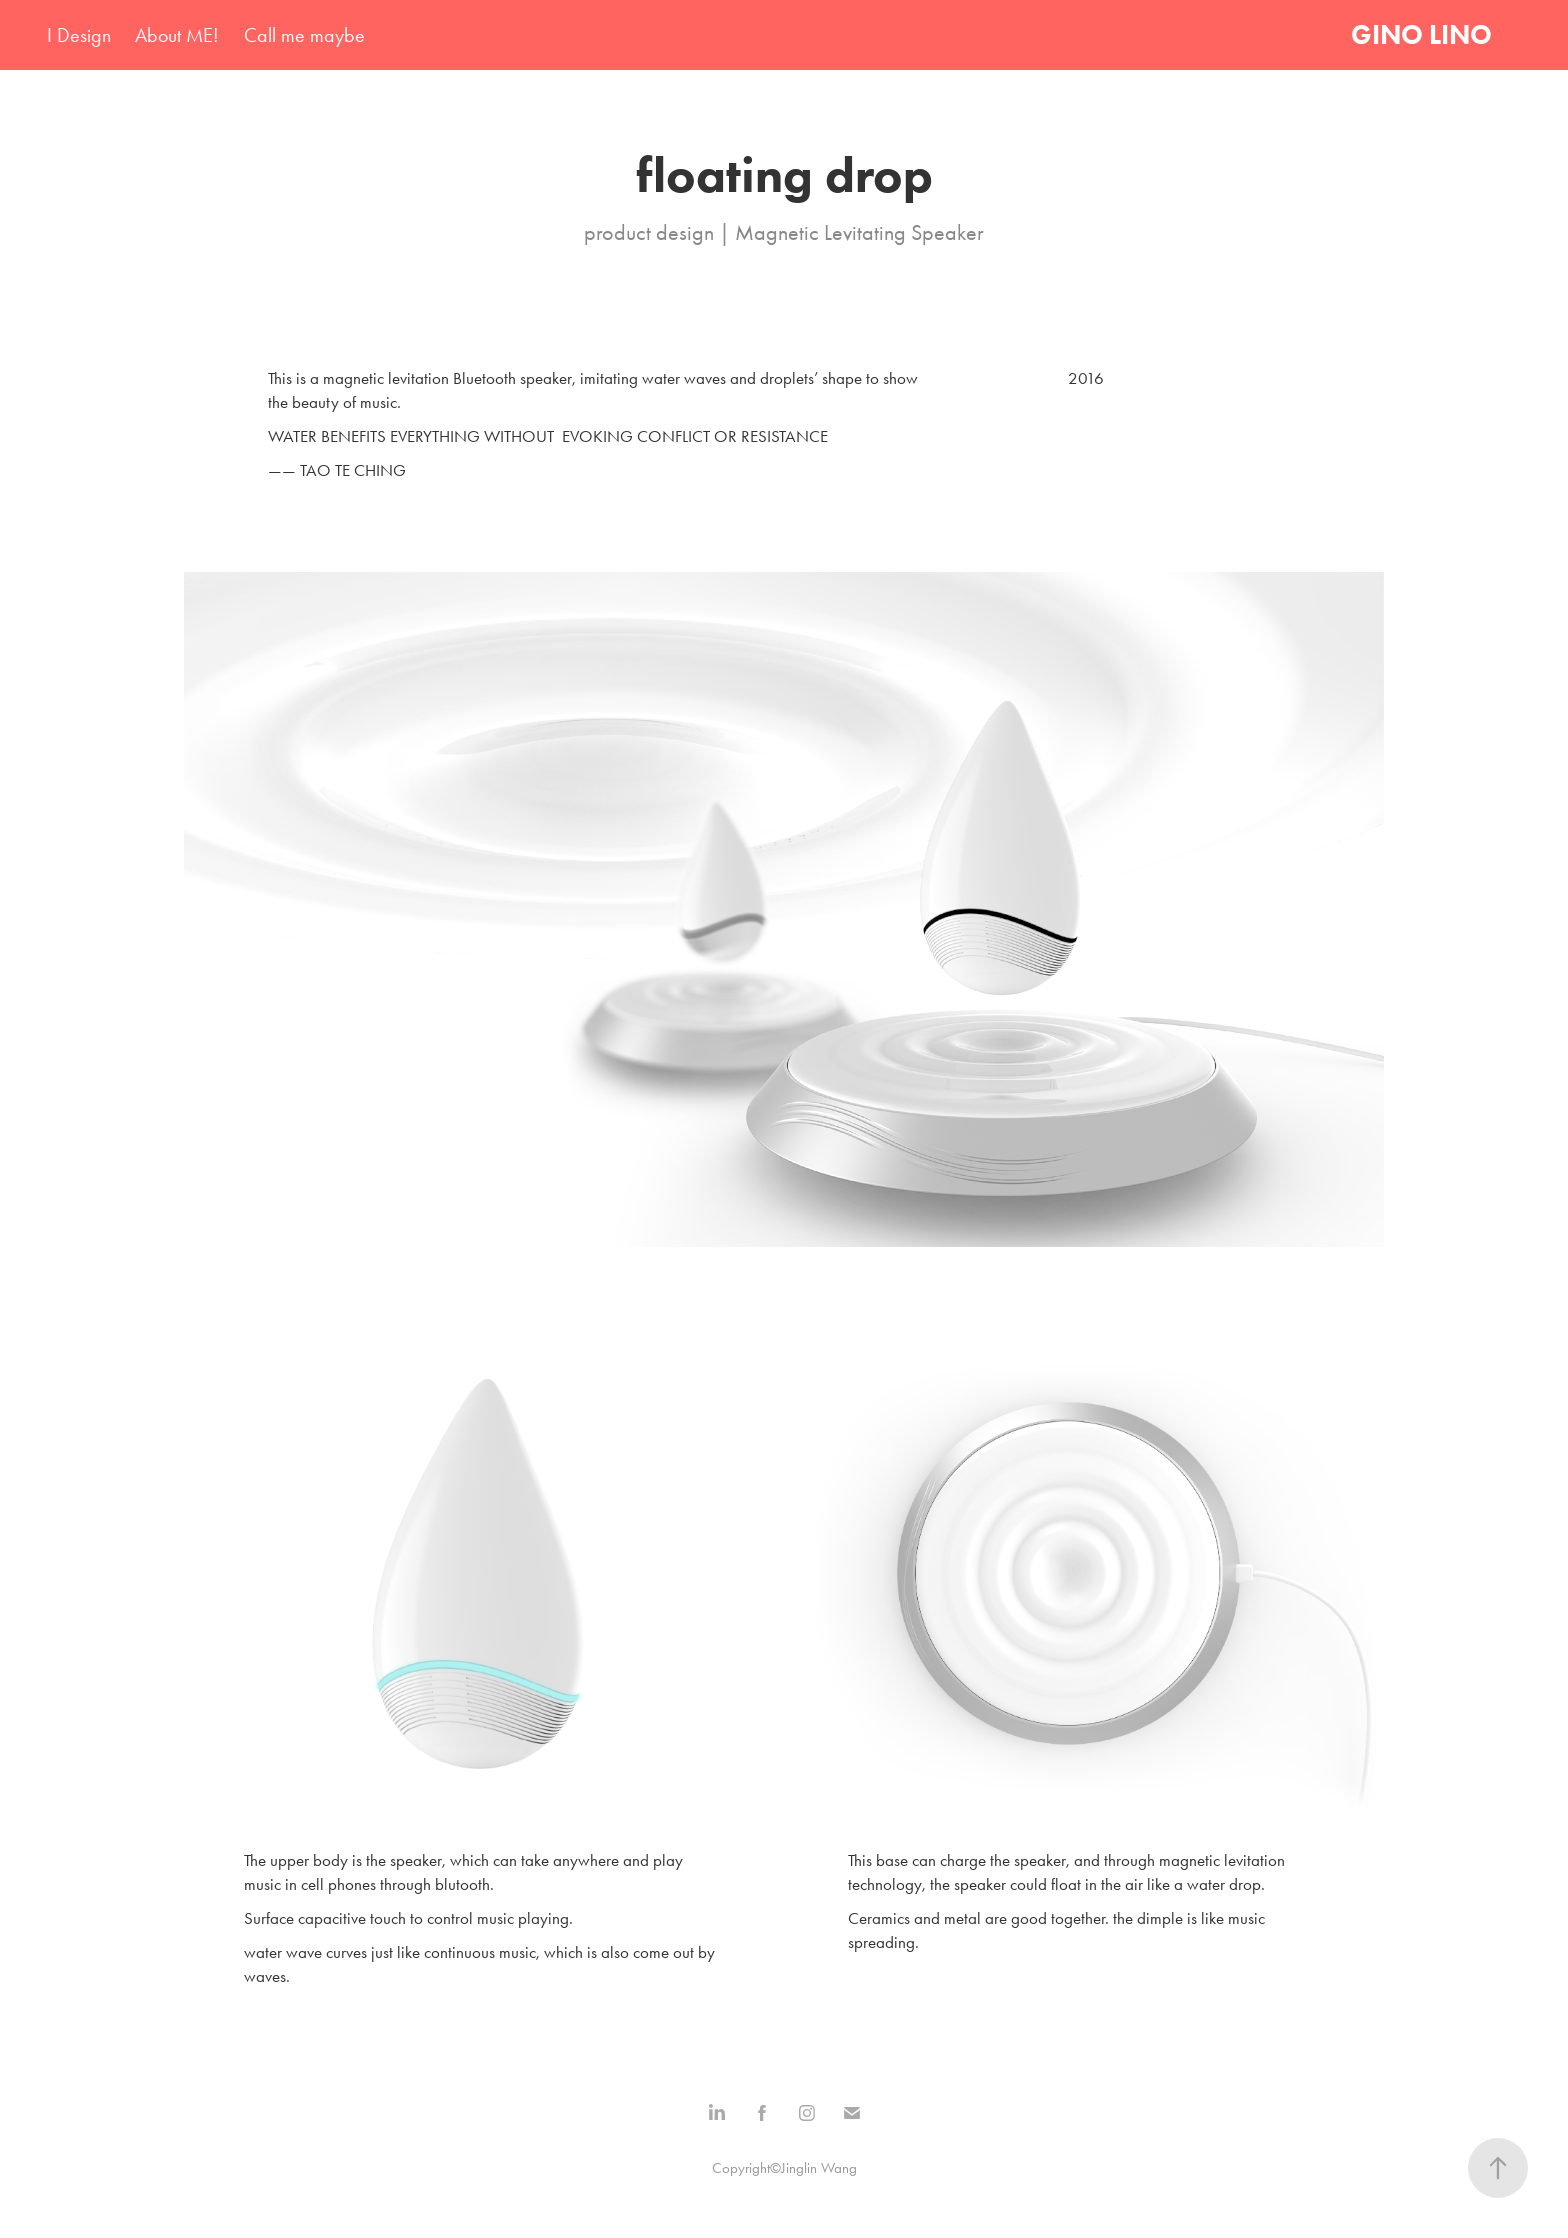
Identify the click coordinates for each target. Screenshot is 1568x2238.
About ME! (177, 35)
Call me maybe (304, 35)
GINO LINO (1421, 34)
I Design (79, 35)
